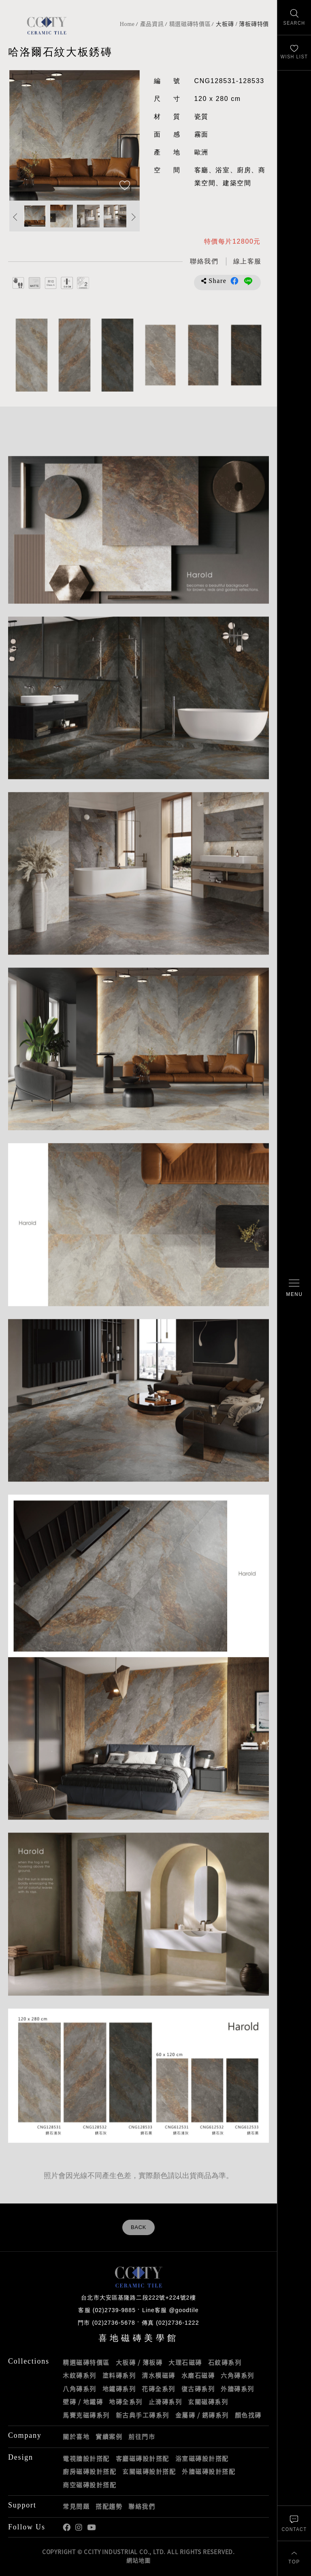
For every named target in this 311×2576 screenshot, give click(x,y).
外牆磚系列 (237, 2388)
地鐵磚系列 (119, 2388)
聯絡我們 (141, 2506)
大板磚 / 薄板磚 (139, 2362)
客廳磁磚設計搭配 (142, 2458)
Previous (15, 217)
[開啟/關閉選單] (294, 1288)
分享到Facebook (234, 280)
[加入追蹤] (125, 186)
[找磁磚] (294, 17)
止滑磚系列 (165, 2401)
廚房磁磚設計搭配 (89, 2471)
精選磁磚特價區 (190, 24)
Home (127, 24)
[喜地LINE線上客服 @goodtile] (247, 262)
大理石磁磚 (185, 2362)
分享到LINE (248, 280)
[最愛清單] (294, 53)
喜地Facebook (66, 2527)
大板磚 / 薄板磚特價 (242, 24)
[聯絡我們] (294, 2523)
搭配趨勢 (109, 2506)
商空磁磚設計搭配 (89, 2484)
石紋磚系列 (225, 2362)
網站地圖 (138, 2560)
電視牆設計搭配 (86, 2458)
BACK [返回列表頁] (138, 2227)
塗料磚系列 (119, 2375)
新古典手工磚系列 (142, 2415)
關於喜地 (76, 2436)
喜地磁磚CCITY (46, 25)
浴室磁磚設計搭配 (202, 2458)
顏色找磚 (248, 2415)
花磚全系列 (158, 2388)
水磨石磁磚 (198, 2375)
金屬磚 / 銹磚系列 (202, 2415)
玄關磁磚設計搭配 (149, 2471)
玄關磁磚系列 (208, 2401)
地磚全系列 (126, 2401)
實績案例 (109, 2436)
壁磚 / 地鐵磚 (83, 2401)
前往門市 (141, 2436)
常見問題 (76, 2506)
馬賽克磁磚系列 (86, 2415)
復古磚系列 (198, 2388)
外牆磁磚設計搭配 (208, 2471)
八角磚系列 (79, 2388)
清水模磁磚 (158, 2375)
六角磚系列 (237, 2375)
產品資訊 (152, 24)
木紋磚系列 (79, 2375)
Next (134, 217)
